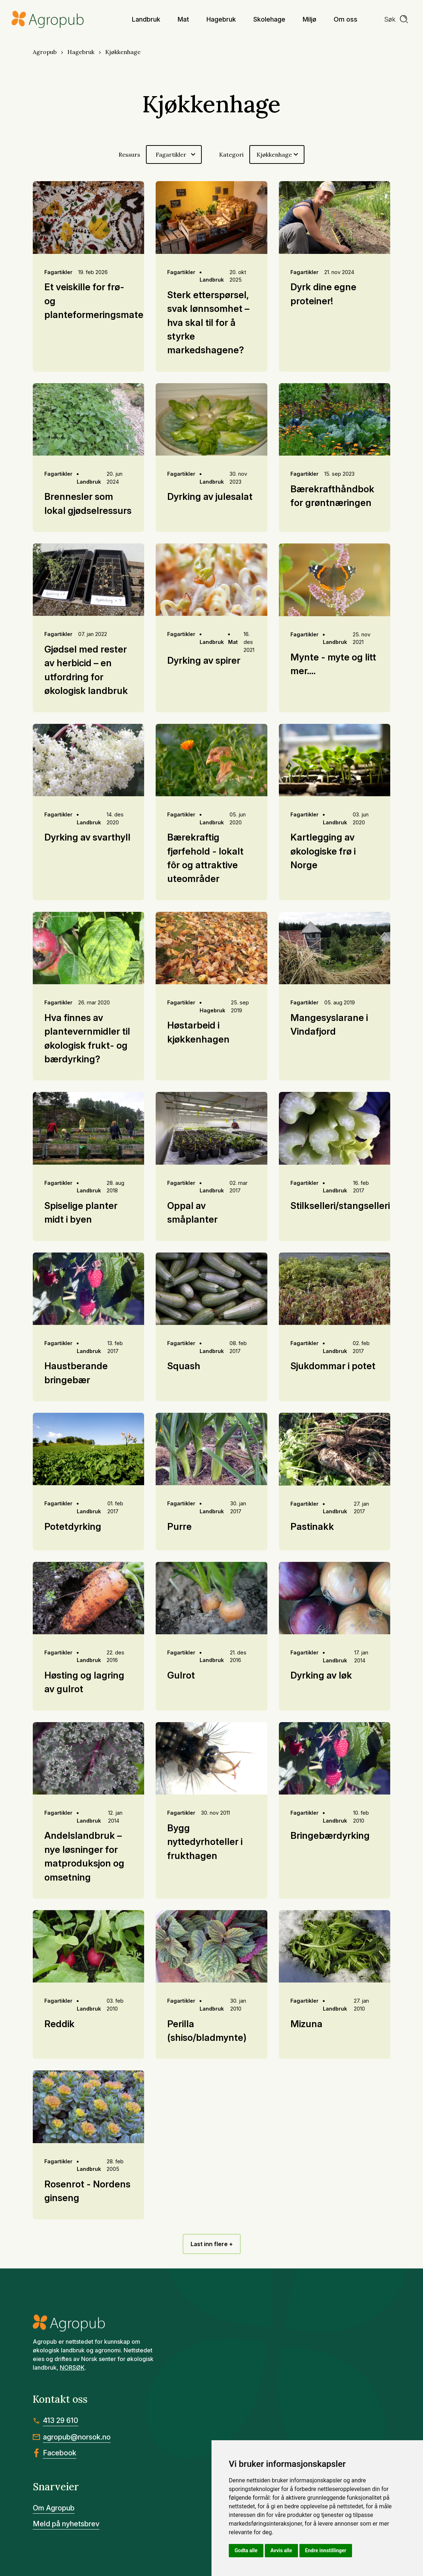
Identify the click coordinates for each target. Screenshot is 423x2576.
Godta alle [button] (246, 2550)
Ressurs (129, 154)
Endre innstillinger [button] (325, 2550)
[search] (396, 19)
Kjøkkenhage (123, 51)
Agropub (45, 51)
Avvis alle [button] (281, 2550)
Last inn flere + (212, 2244)
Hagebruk (80, 51)
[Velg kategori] (276, 154)
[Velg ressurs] (174, 154)
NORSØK (72, 2367)
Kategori (231, 154)
